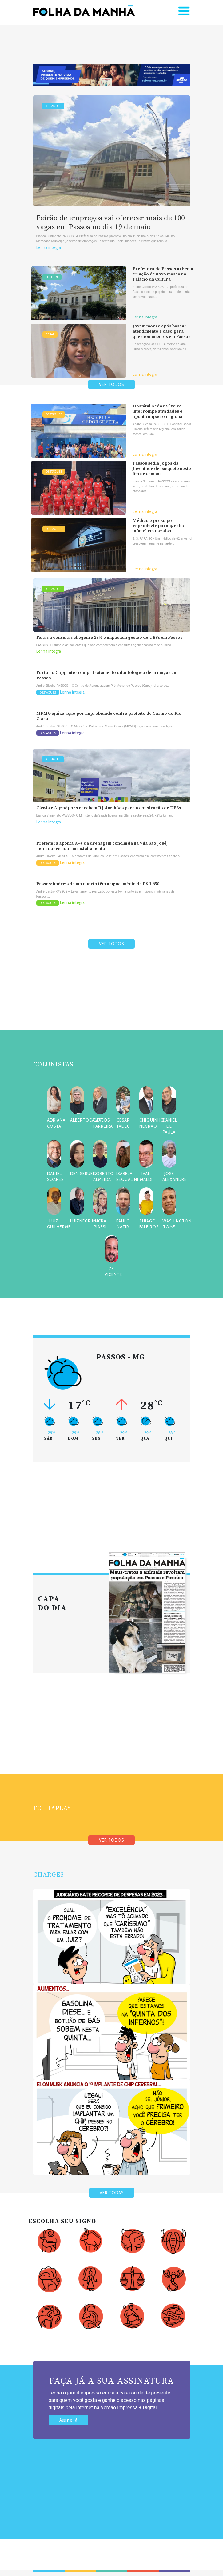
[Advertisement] (111, 1004)
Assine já (68, 2420)
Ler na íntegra (48, 247)
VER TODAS (112, 2192)
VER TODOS (111, 384)
